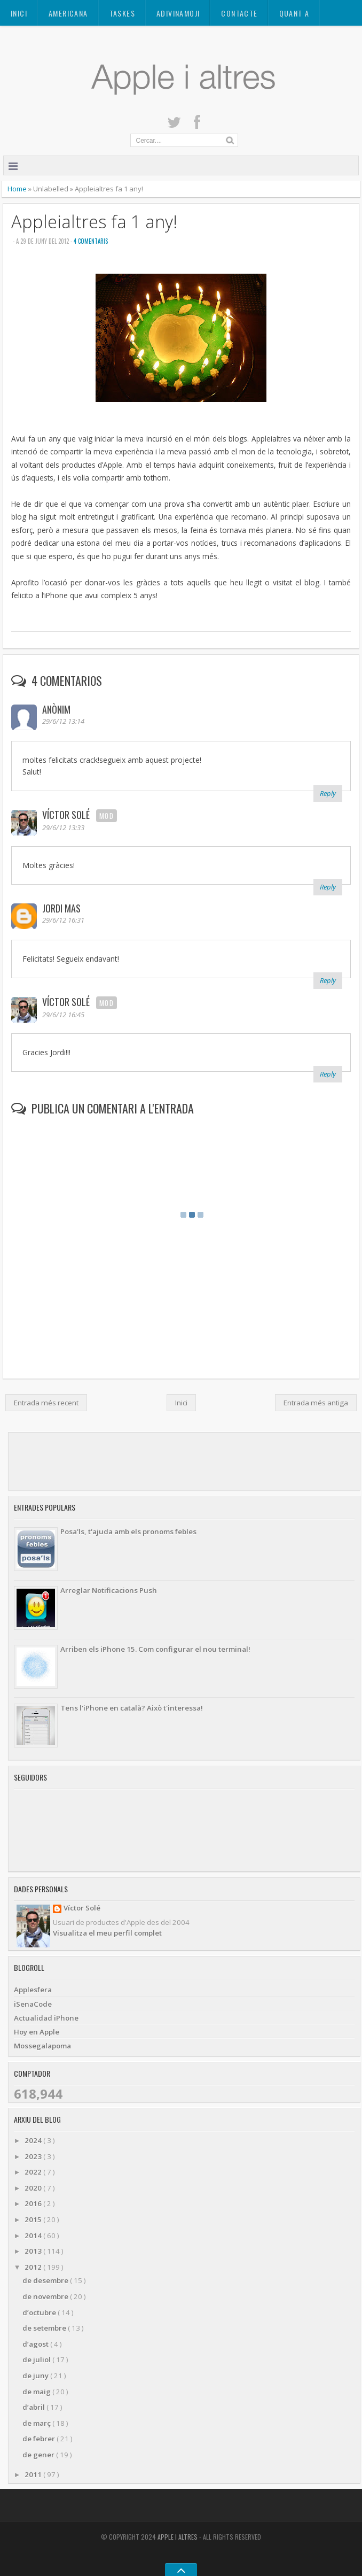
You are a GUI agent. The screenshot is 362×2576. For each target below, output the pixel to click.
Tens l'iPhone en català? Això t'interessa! (131, 1708)
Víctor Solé (67, 815)
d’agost (36, 2344)
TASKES (122, 13)
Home (17, 189)
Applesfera (33, 1989)
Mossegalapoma (42, 2046)
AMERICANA (68, 13)
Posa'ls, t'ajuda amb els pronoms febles (128, 1531)
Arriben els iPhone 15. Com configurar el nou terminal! (155, 1649)
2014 (34, 2235)
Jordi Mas (61, 908)
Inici (19, 13)
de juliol (37, 2359)
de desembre (46, 2280)
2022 (34, 2172)
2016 (34, 2203)
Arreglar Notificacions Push (108, 1590)
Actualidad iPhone (46, 2018)
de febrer (39, 2438)
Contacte (239, 13)
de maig (37, 2391)
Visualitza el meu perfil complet (107, 1933)
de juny (36, 2375)
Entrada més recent (46, 1402)
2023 (34, 2156)
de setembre (45, 2328)
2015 (34, 2219)
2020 (34, 2188)
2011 (34, 2474)
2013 (34, 2251)
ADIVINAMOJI (178, 13)
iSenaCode (33, 2004)
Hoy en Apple (36, 2032)
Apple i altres (178, 2536)
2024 (34, 2140)
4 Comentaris (91, 241)
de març (37, 2423)
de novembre (46, 2296)
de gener (39, 2454)
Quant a (294, 13)
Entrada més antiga (316, 1402)
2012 (34, 2267)
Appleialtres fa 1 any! (94, 221)
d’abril (34, 2407)
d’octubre (40, 2312)
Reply (328, 793)
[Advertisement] (183, 1461)
